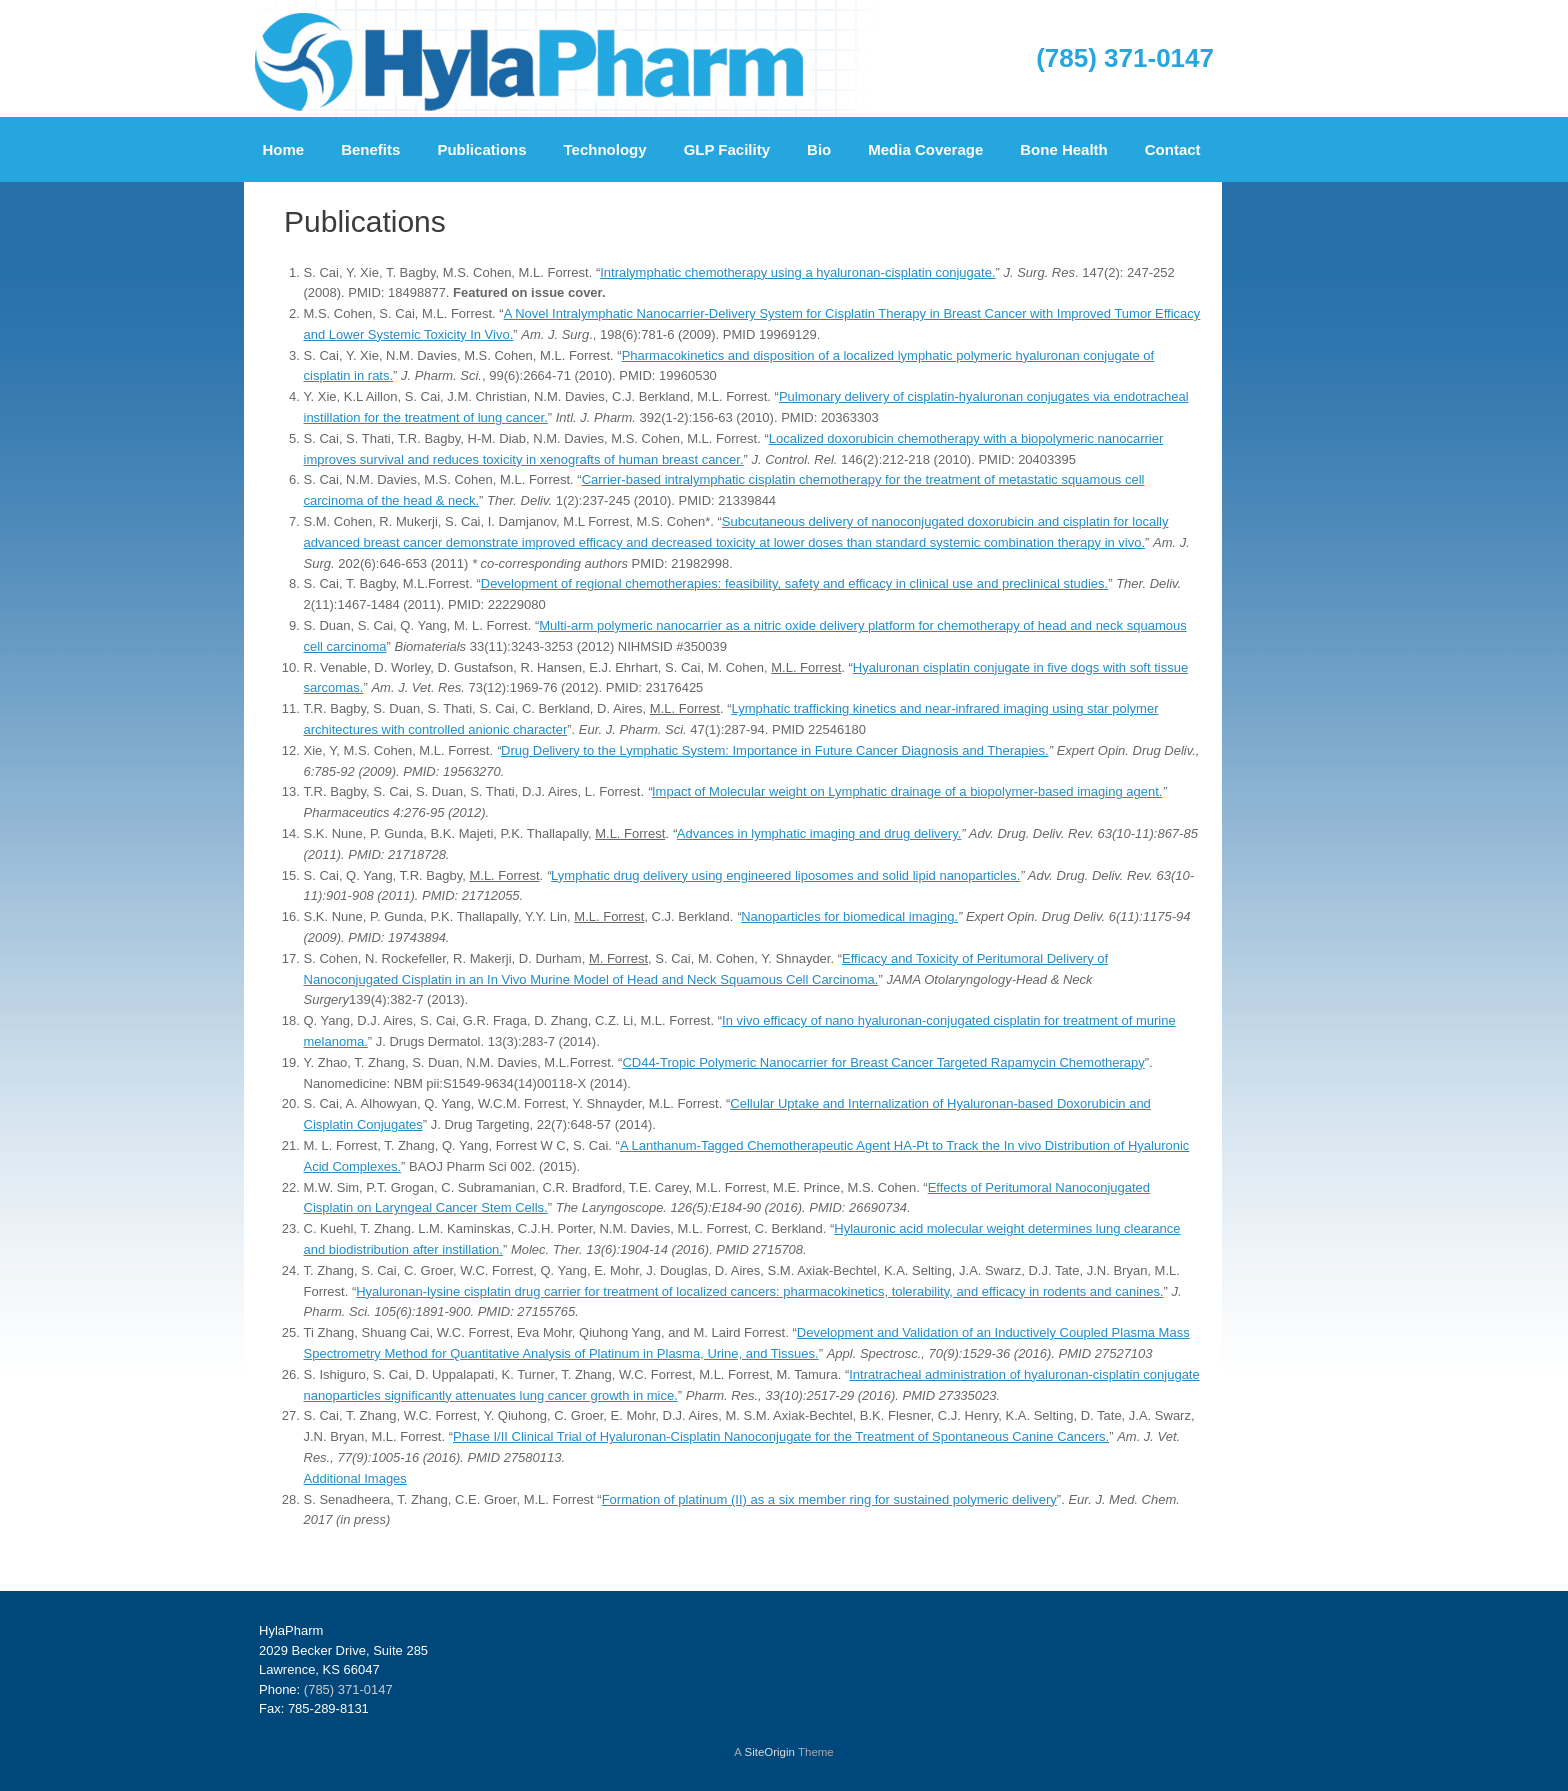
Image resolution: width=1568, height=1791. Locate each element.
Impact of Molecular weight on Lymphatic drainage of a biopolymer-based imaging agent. (907, 791)
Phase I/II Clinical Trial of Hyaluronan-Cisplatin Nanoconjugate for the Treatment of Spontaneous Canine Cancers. (781, 1436)
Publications (481, 149)
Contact (1173, 149)
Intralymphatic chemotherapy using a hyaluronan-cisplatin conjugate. (797, 272)
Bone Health (1064, 149)
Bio (819, 149)
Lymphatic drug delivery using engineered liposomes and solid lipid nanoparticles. (785, 875)
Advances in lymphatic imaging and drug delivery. (819, 833)
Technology (605, 149)
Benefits (370, 149)
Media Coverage (925, 149)
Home (284, 149)
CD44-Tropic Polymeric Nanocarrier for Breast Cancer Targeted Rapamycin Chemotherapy (883, 1062)
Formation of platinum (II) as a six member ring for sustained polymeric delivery (829, 1499)
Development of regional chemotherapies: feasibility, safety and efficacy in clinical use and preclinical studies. (794, 583)
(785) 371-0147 (1125, 58)
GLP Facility (727, 149)
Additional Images (355, 1478)
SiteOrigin (769, 1752)
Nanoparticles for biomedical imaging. (849, 916)
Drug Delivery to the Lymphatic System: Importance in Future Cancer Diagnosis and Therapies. (775, 750)
